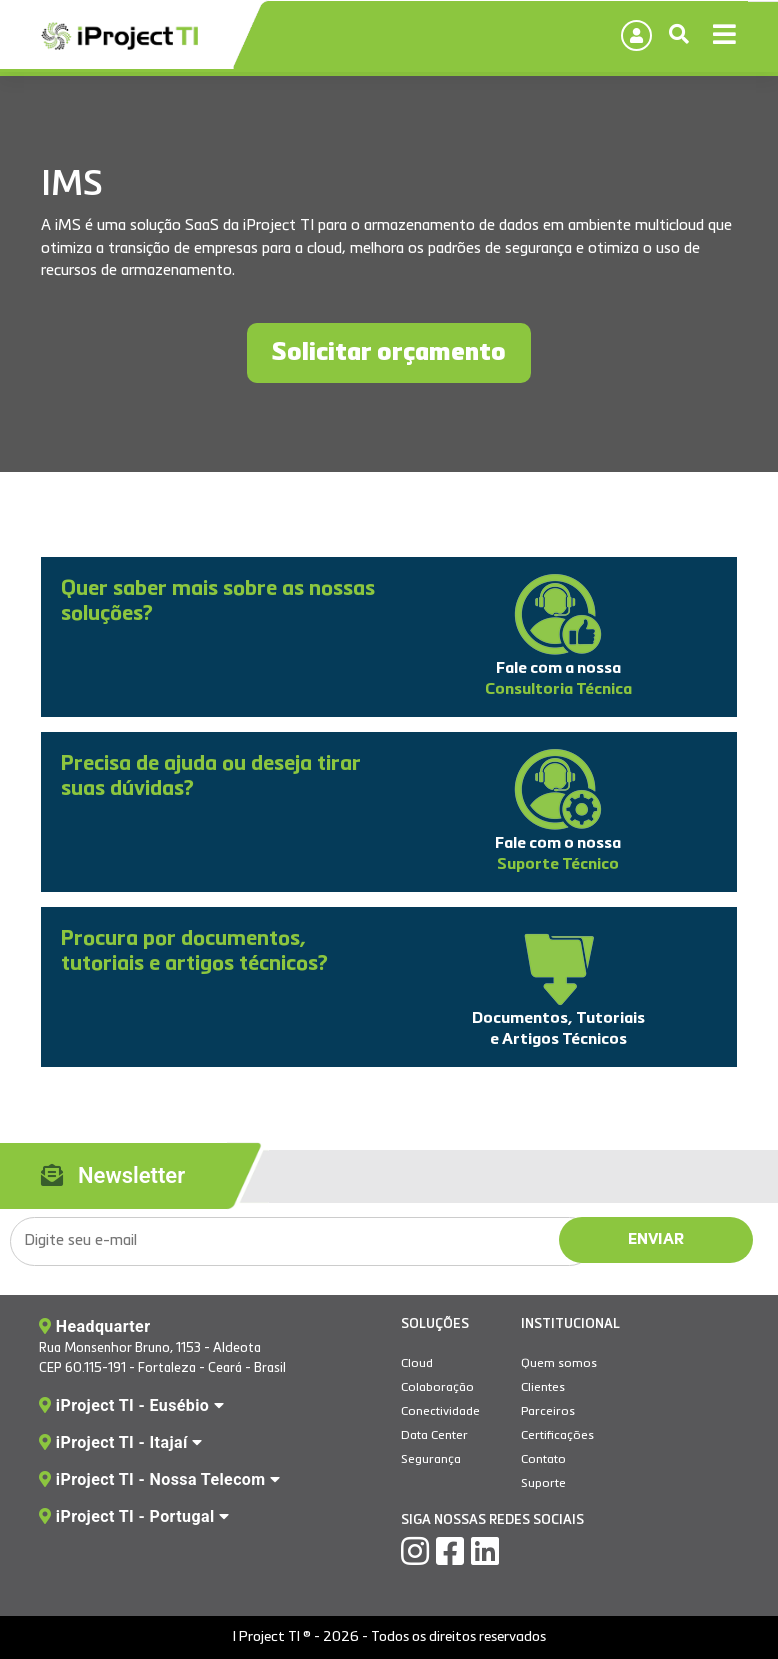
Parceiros (548, 1412)
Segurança (431, 1460)
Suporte (543, 1484)
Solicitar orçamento (389, 353)
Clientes (543, 1388)
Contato (543, 1460)
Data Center (434, 1436)
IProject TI (119, 37)
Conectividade (440, 1412)
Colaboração (437, 1388)
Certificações (557, 1436)
